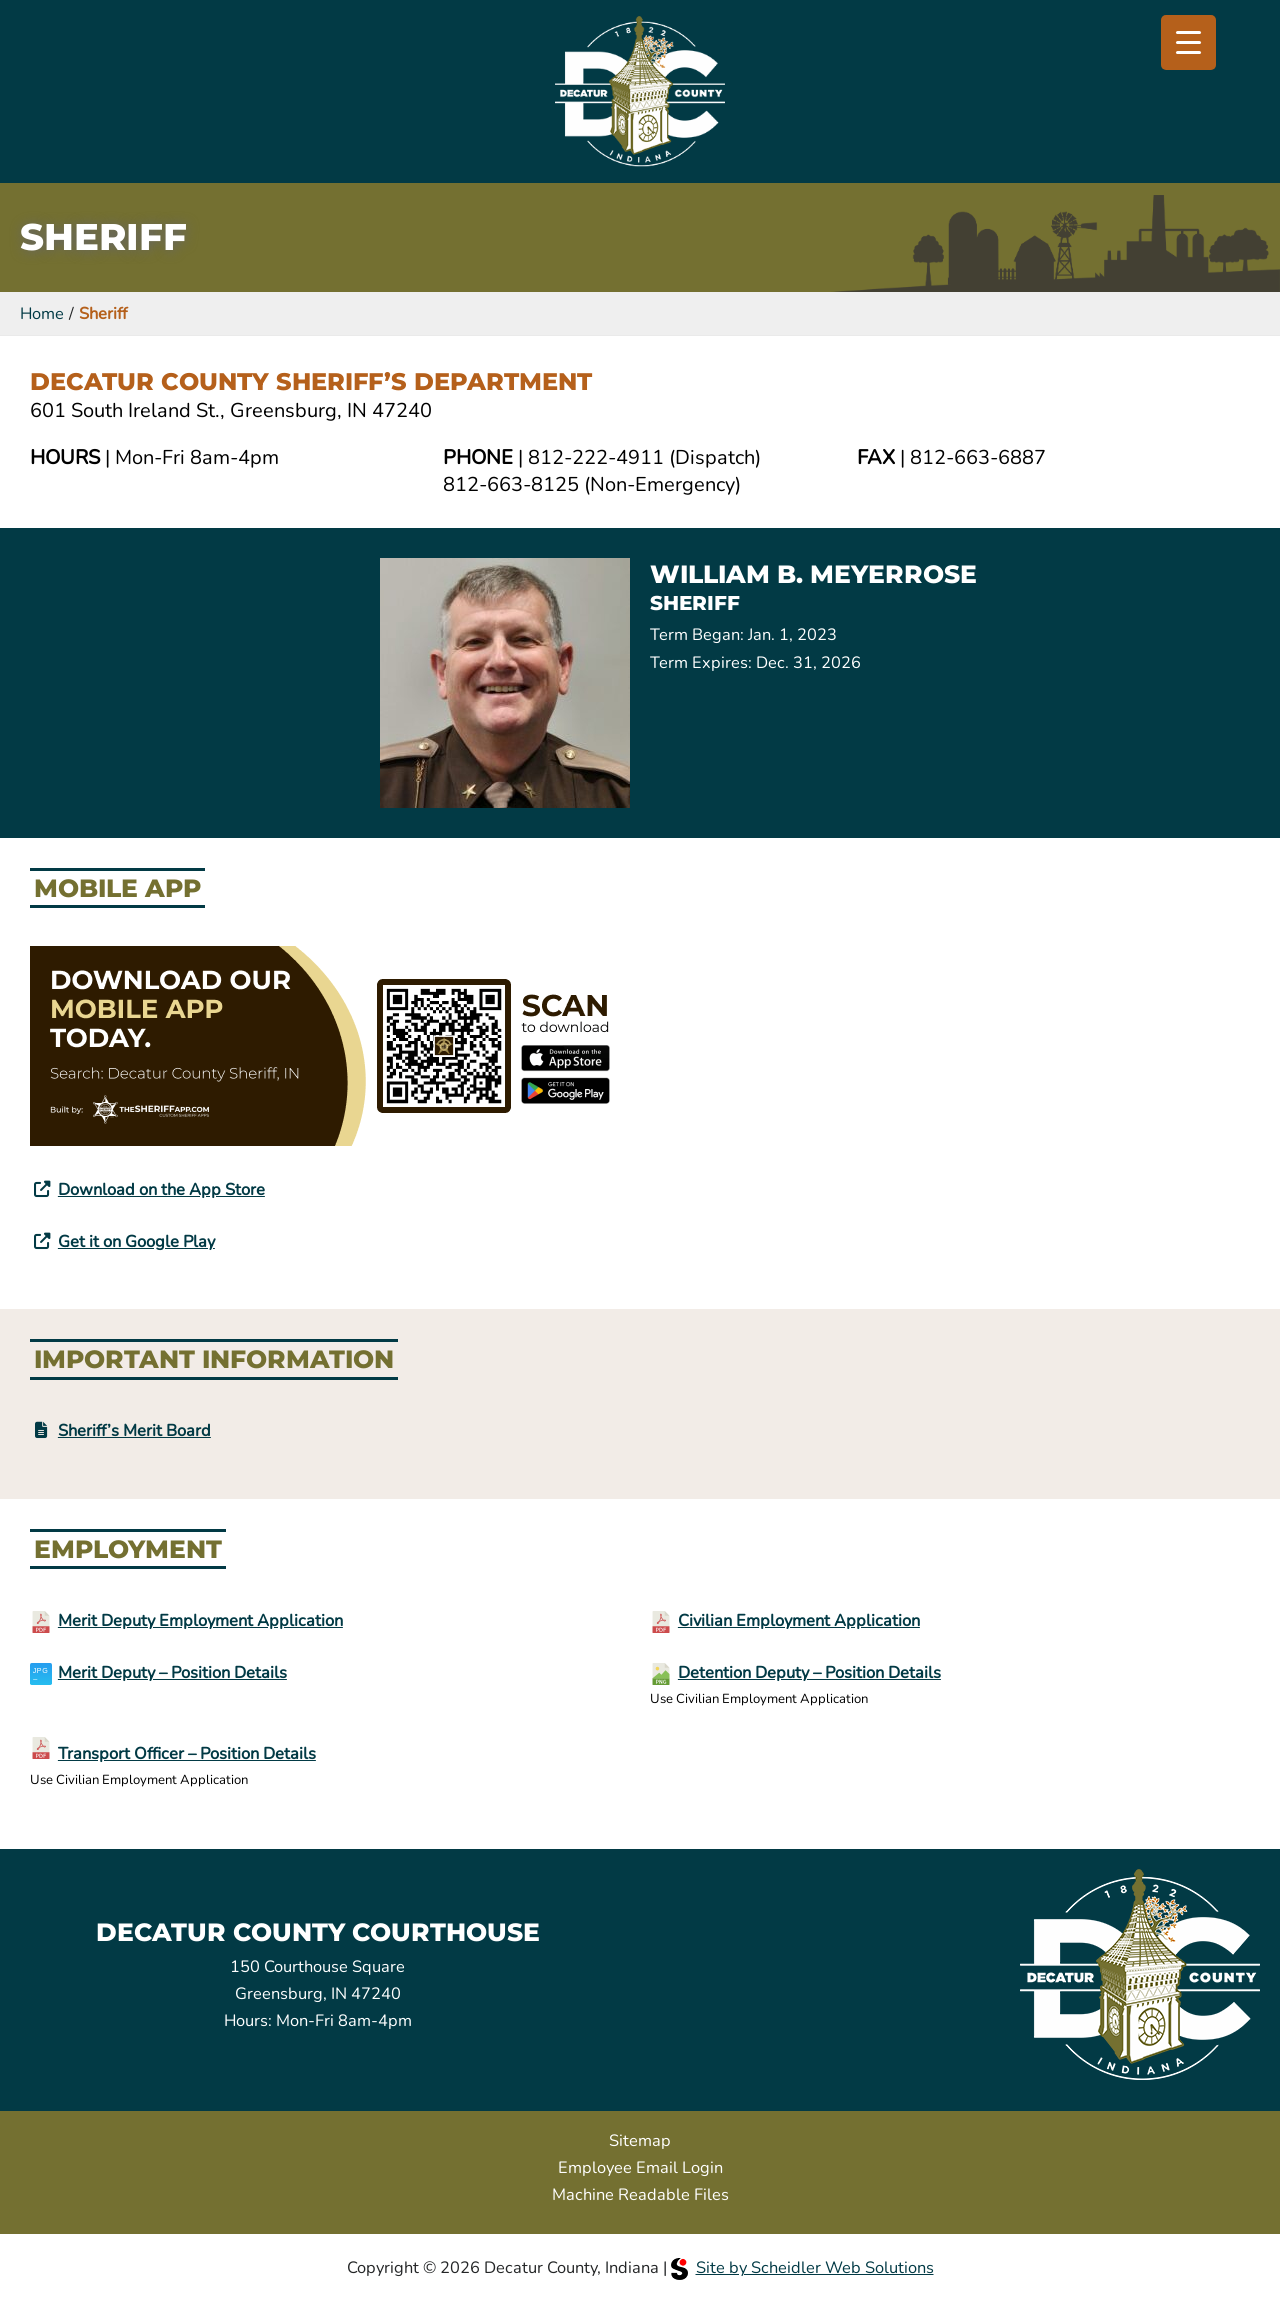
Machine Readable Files (640, 2194)
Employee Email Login (640, 2167)
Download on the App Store (161, 1189)
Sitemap (640, 2140)
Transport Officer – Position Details (187, 1753)
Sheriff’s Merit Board (134, 1430)
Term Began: (697, 634)
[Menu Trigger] (1188, 42)
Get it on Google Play (136, 1241)
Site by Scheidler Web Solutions (802, 2267)
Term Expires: (701, 662)
